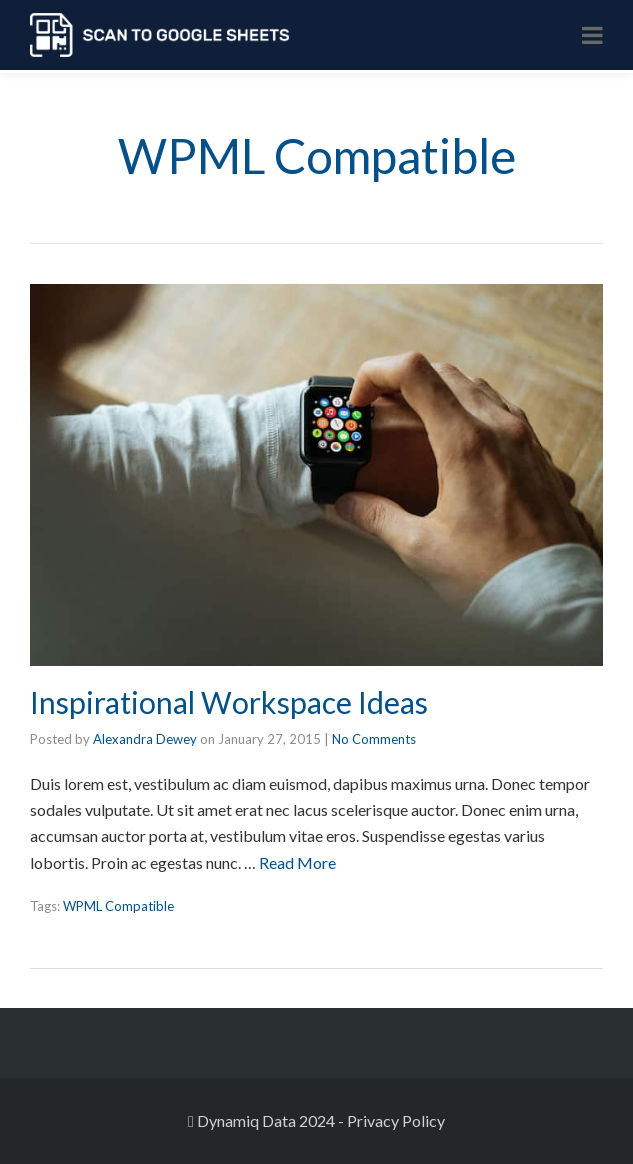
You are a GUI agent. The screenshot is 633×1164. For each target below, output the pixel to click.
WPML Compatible (118, 906)
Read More (297, 862)
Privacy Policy (396, 1120)
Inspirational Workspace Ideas (229, 702)
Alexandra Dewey (145, 739)
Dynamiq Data (246, 1120)
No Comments (374, 739)
